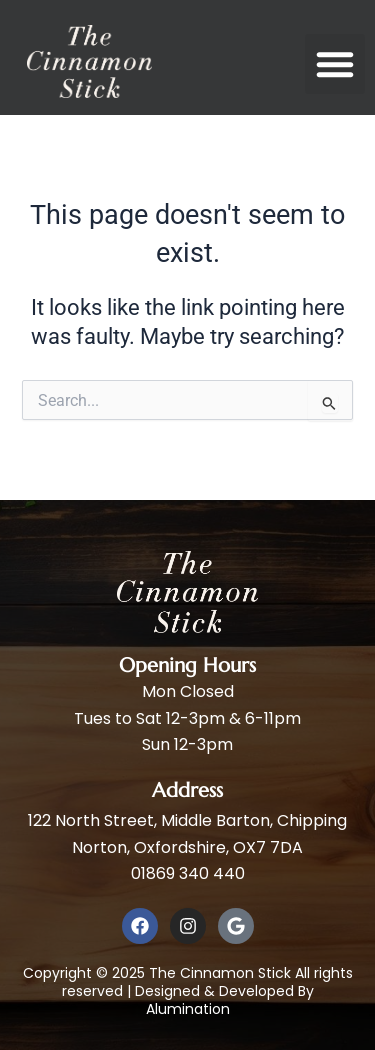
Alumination (188, 1009)
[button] (335, 64)
